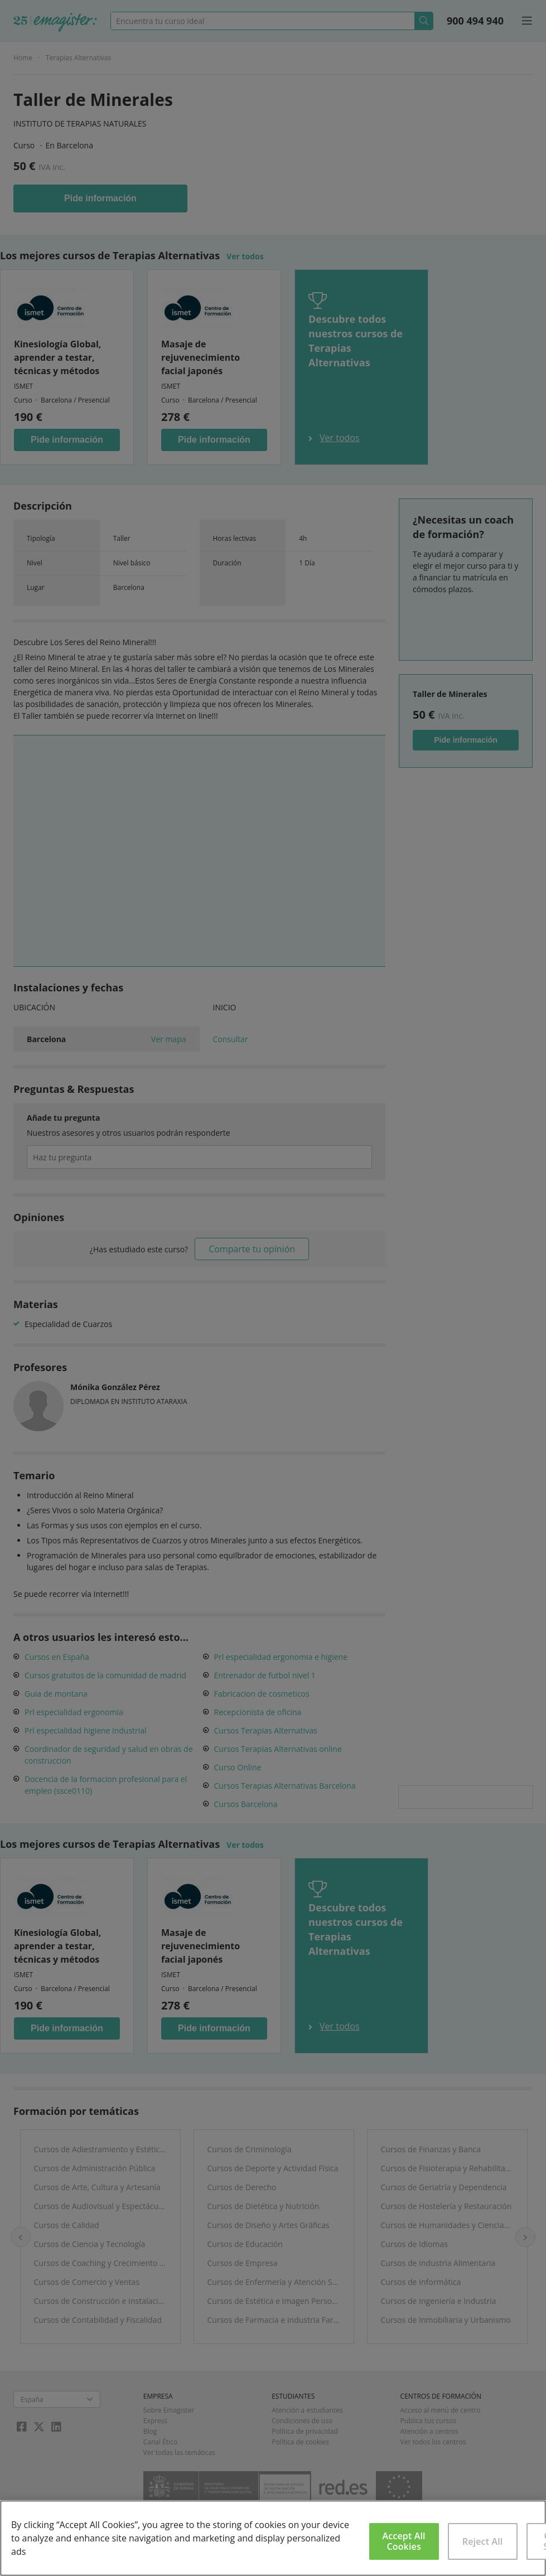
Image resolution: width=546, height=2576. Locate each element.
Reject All (482, 2541)
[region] (273, 2538)
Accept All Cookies (404, 2541)
